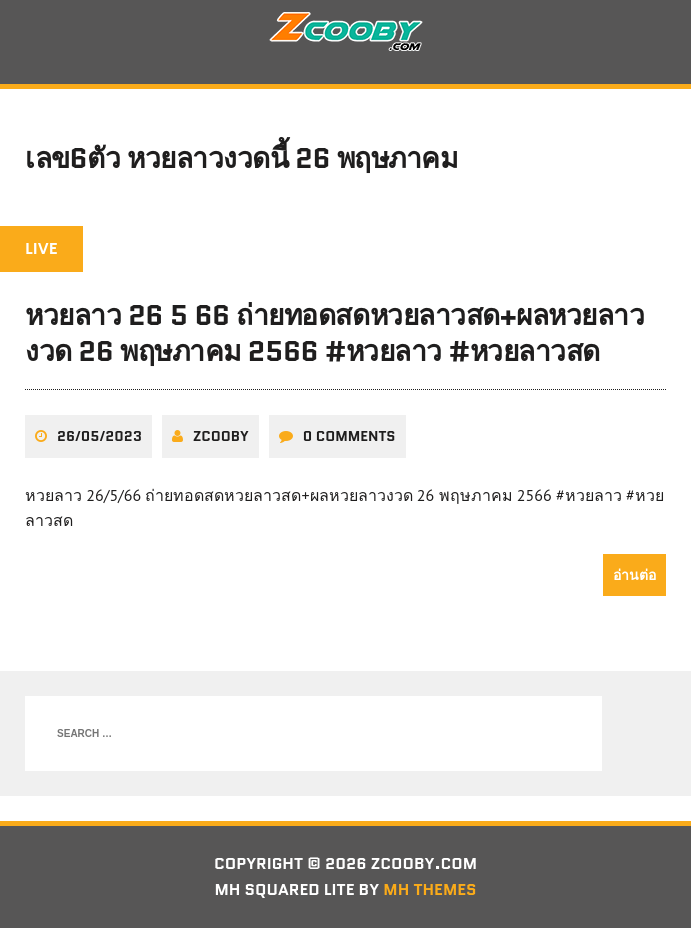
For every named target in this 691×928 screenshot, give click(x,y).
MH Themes (429, 889)
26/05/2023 (99, 436)
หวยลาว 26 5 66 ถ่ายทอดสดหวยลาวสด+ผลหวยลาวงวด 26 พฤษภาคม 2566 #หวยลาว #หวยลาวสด (334, 333)
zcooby (221, 436)
